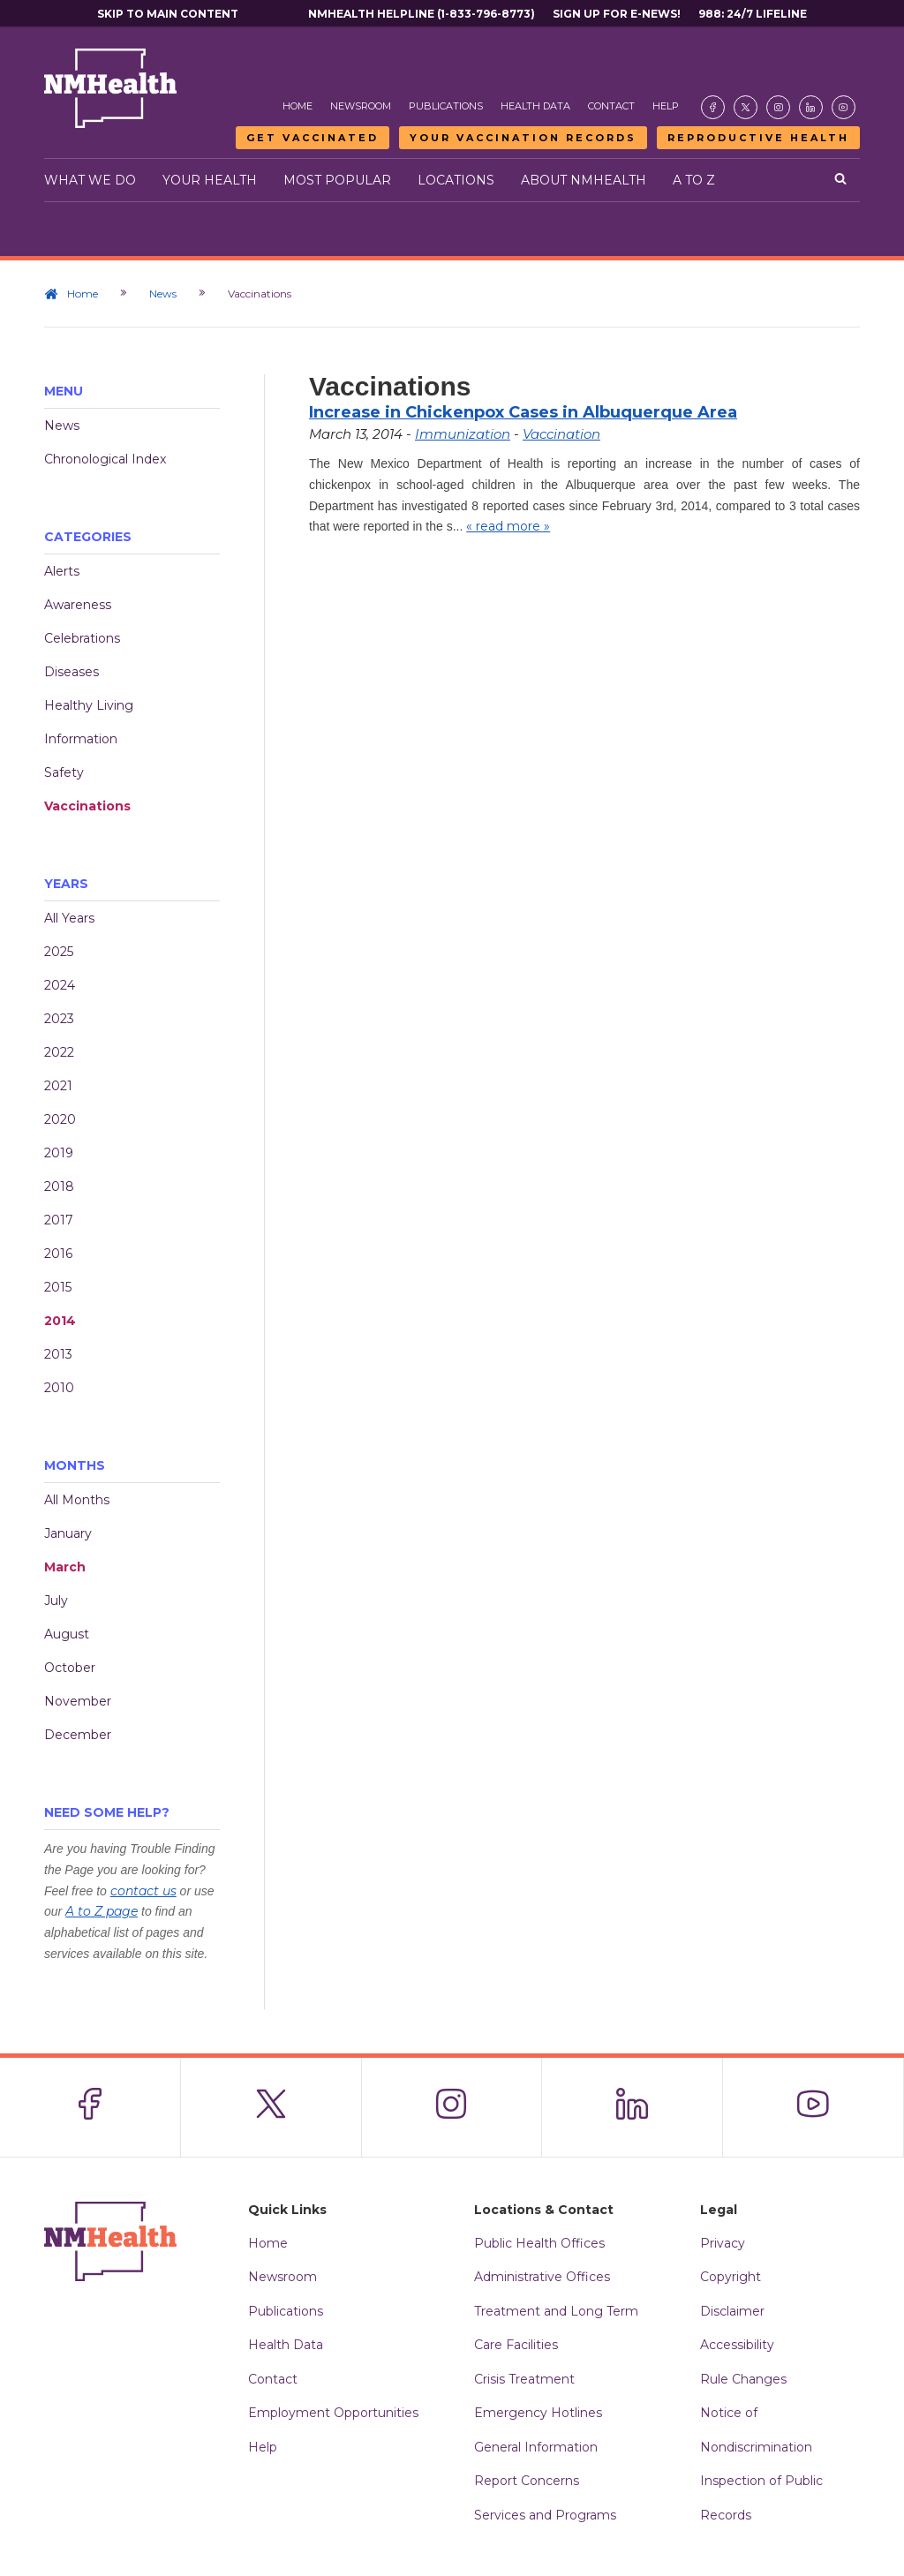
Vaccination (561, 434)
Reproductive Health (758, 138)
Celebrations (82, 638)
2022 (59, 1052)
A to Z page (101, 1911)
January (68, 1533)
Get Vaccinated (312, 138)
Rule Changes (743, 2379)
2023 (59, 1019)
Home (297, 106)
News (163, 293)
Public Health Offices (539, 2243)
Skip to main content (167, 13)
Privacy (722, 2243)
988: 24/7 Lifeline (752, 13)
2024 (59, 985)
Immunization (462, 434)
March (65, 1567)
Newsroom (360, 106)
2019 (58, 1153)
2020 (60, 1119)
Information (80, 739)
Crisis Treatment (524, 2379)
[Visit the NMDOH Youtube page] (843, 107)
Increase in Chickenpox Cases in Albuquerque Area (523, 412)
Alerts (61, 571)
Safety (64, 772)
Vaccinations (87, 806)
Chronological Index (105, 459)
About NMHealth (583, 180)
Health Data (535, 106)
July (56, 1600)
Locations (456, 180)
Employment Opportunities (333, 2413)
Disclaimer (732, 2311)
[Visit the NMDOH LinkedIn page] (811, 107)
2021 (58, 1086)
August (66, 1634)
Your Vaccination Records (523, 138)
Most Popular (337, 180)
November (77, 1701)
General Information (536, 2447)
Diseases (71, 672)
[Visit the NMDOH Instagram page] (778, 107)
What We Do (90, 180)
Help (665, 106)
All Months (76, 1500)
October (69, 1668)
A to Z (694, 180)
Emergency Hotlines (538, 2413)
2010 (59, 1388)
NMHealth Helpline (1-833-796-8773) (421, 13)
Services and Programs (545, 2515)
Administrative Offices (542, 2277)
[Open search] (840, 180)
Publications (446, 106)
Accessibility (737, 2345)
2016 (58, 1254)
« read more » (508, 526)
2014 (60, 1321)
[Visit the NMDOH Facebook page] (713, 107)
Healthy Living (88, 705)
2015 (58, 1287)
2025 (58, 952)
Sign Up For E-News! (617, 13)
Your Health (209, 180)
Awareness (77, 605)
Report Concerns (526, 2481)
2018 (59, 1186)
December (77, 1735)
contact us (143, 1891)
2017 (58, 1220)
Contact (611, 106)
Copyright (730, 2277)
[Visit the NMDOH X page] (745, 107)
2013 (58, 1354)
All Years (69, 918)
